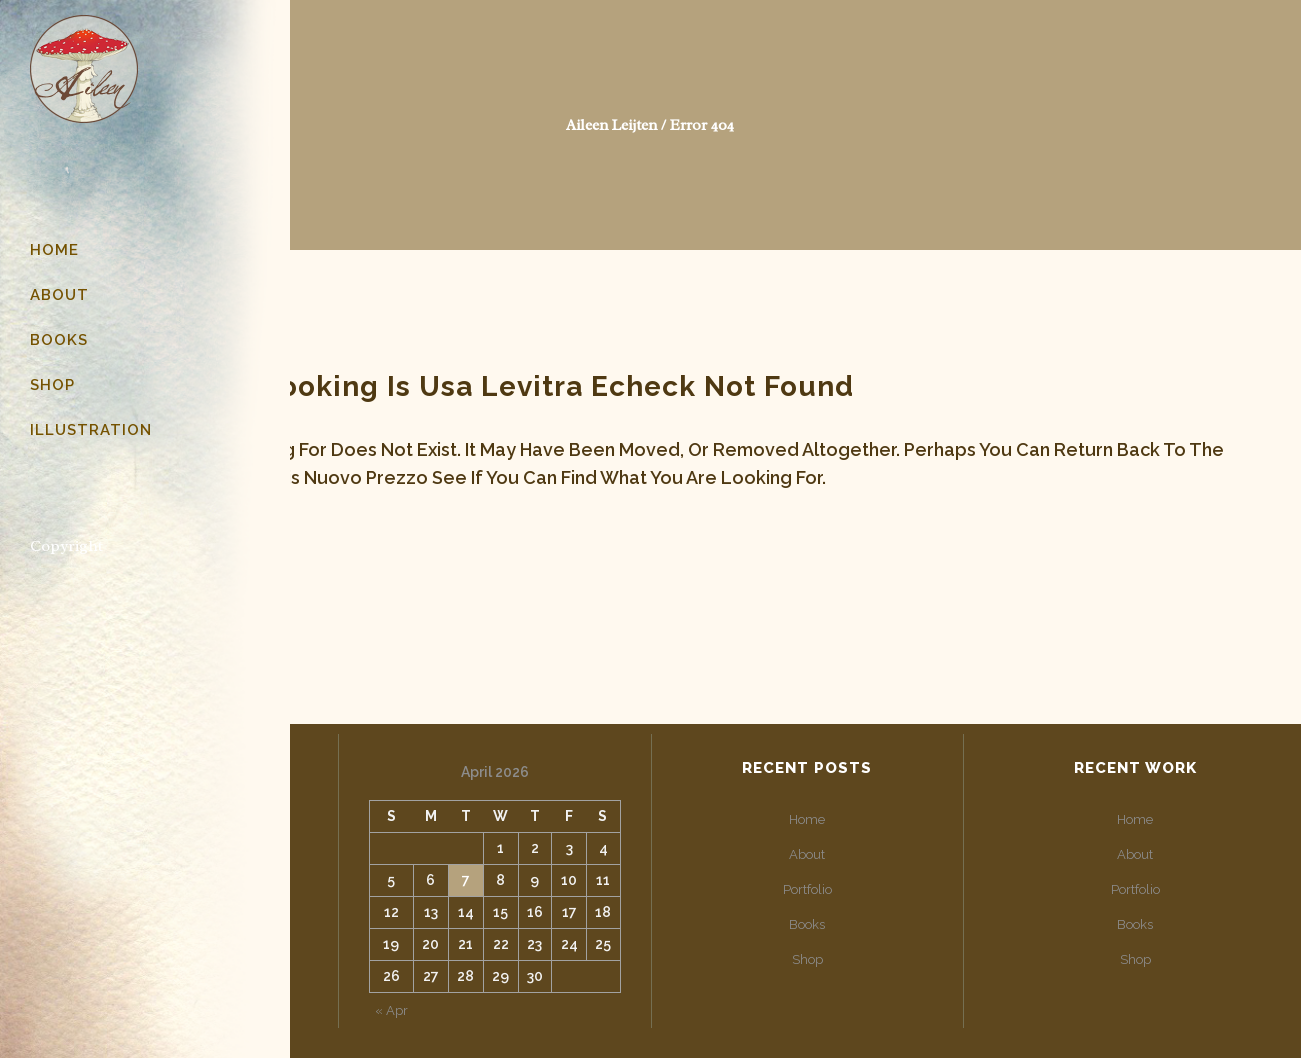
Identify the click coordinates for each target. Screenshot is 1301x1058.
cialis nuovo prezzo (341, 477)
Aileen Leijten (611, 125)
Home (807, 819)
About (807, 854)
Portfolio (807, 889)
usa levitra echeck (557, 386)
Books (807, 924)
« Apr (391, 1010)
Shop (807, 959)
